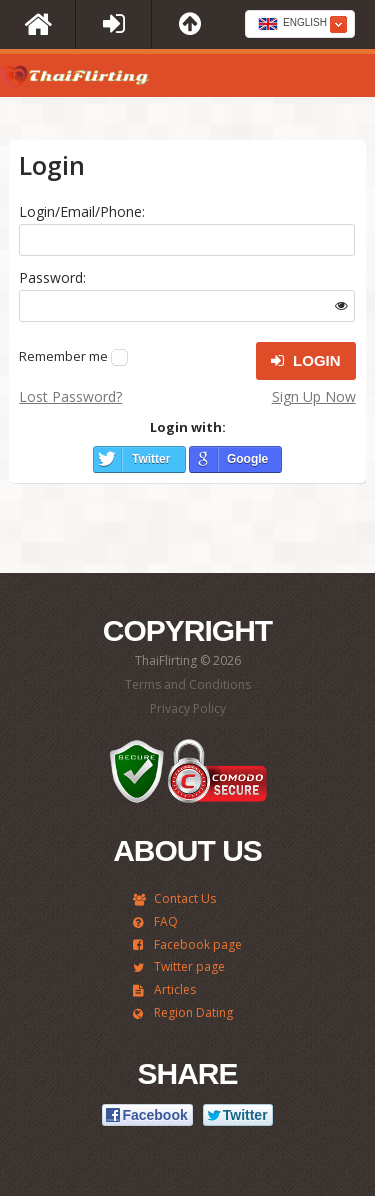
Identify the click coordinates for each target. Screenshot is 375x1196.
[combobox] (300, 24)
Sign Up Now (314, 396)
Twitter (151, 459)
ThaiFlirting (75, 80)
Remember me (63, 356)
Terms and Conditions (188, 684)
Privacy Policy (188, 708)
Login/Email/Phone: (82, 211)
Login (306, 361)
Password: (52, 277)
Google (247, 459)
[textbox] (300, 25)
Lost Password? (70, 396)
